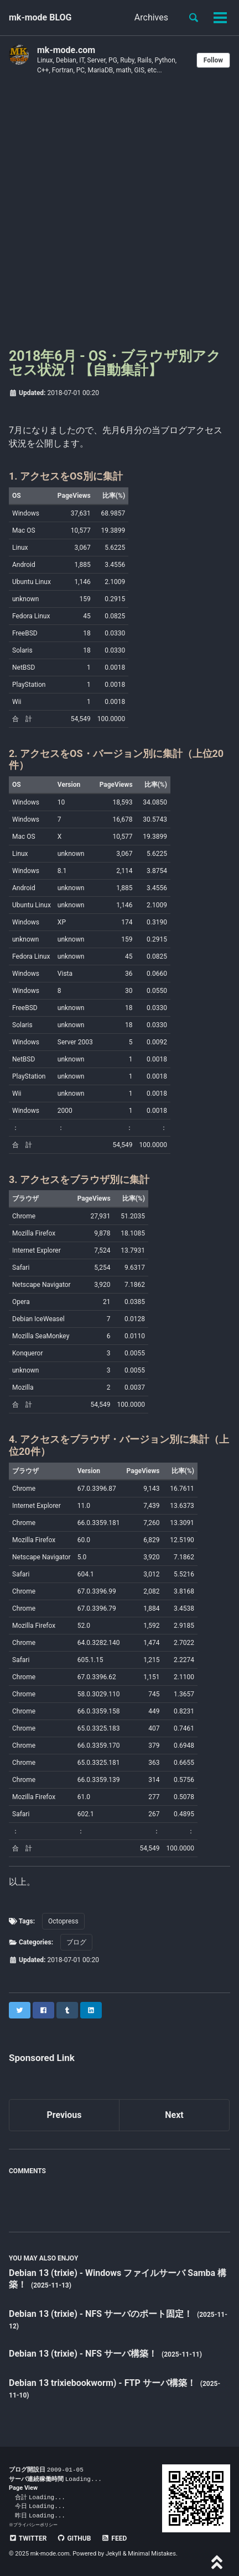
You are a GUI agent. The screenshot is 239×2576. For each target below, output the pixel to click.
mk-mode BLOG (40, 17)
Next (174, 2115)
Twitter (27, 2538)
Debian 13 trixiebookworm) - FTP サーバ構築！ (103, 2383)
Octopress (63, 1921)
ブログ (76, 1942)
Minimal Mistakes (152, 2553)
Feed (114, 2538)
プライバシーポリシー (35, 2524)
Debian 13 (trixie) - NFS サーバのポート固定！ (102, 2314)
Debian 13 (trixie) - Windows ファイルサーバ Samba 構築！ (117, 2279)
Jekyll (113, 2553)
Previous (63, 2115)
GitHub (74, 2538)
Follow (213, 60)
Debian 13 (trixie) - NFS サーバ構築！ (84, 2353)
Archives (151, 17)
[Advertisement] (119, 215)
